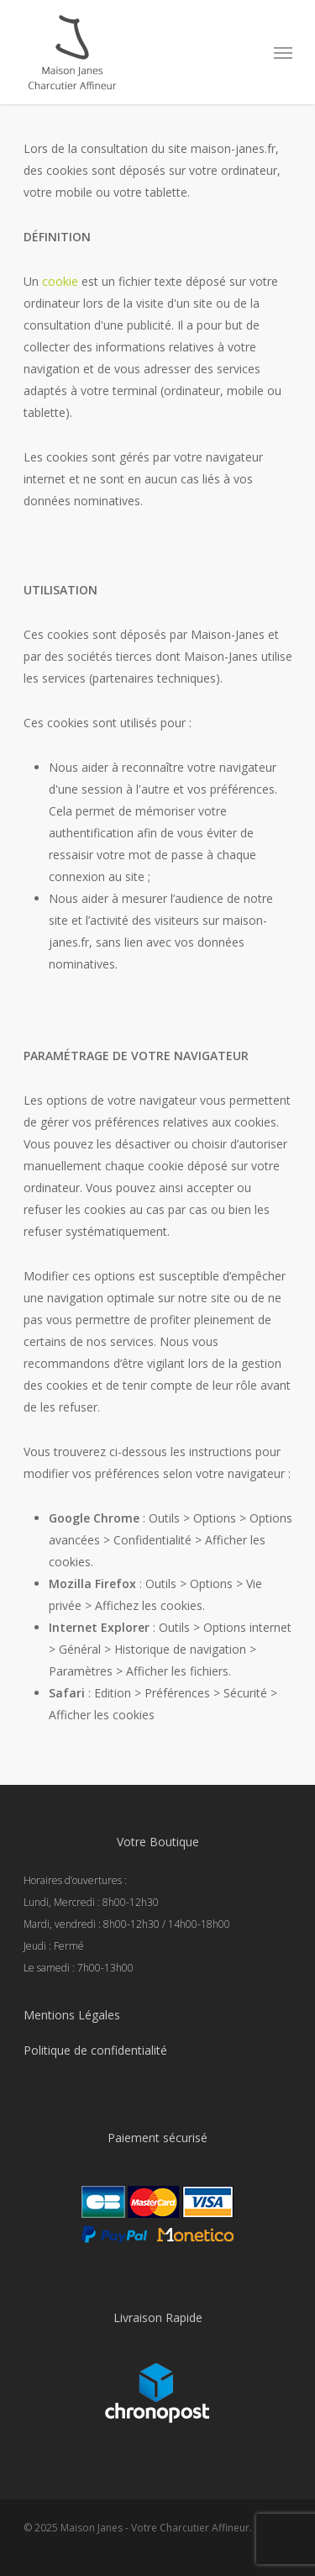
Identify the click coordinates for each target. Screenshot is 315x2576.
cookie (60, 281)
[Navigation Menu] (283, 52)
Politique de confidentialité (95, 2050)
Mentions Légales (72, 2015)
